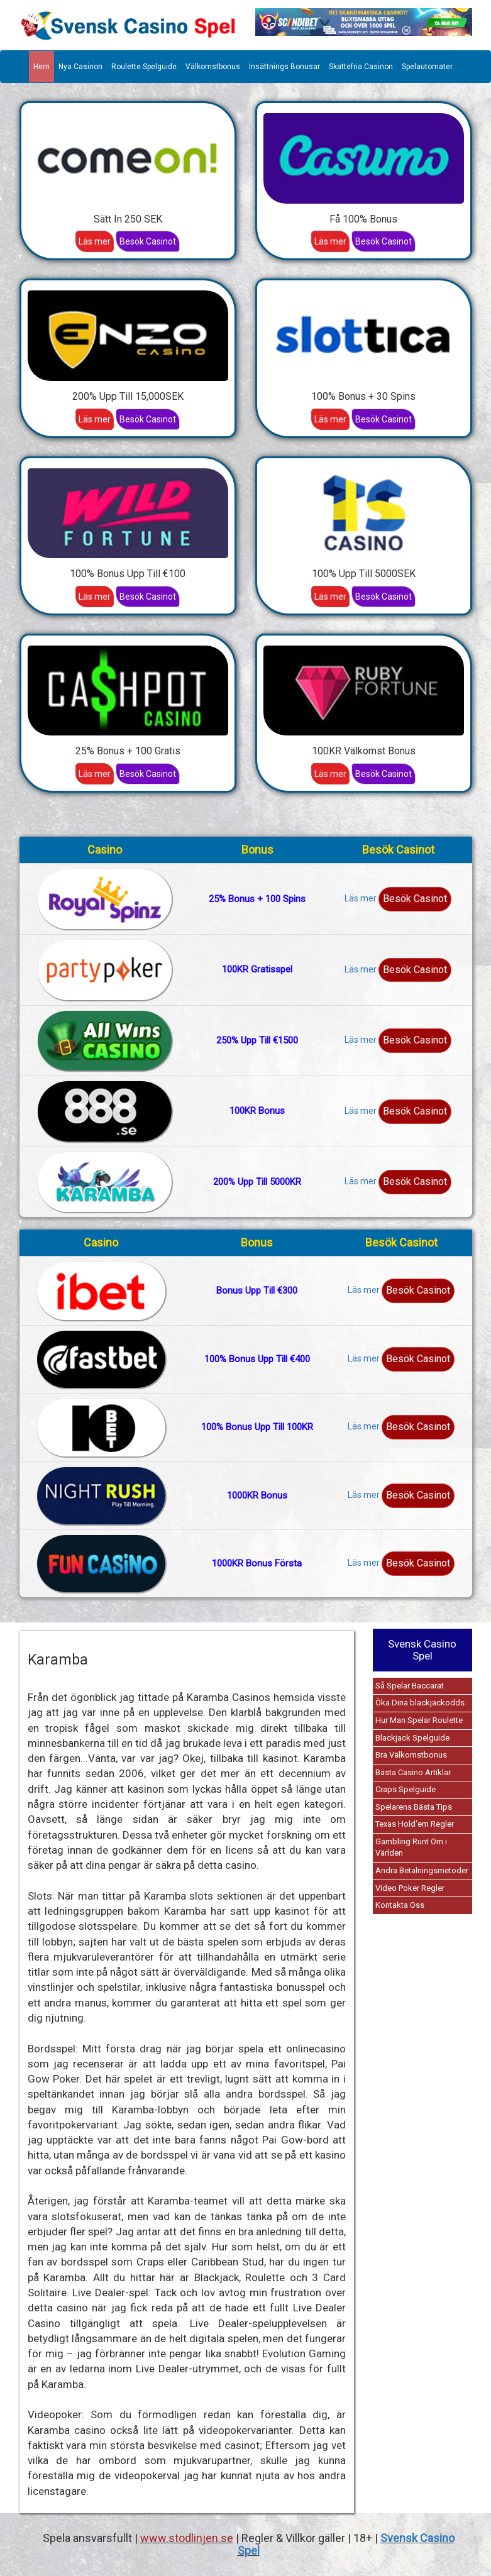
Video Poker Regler (409, 1888)
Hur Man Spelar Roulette (419, 1720)
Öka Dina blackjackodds (420, 1702)
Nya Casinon (80, 66)
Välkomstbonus (212, 66)
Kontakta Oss (399, 1905)
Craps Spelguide (405, 1789)
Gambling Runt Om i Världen (411, 1847)
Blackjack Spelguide (412, 1737)
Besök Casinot (147, 241)
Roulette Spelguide (144, 66)
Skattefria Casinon (361, 66)
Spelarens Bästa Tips (413, 1807)
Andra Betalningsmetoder (421, 1870)
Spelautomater (427, 66)
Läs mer (95, 241)
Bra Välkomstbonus (411, 1754)
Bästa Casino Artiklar (413, 1772)
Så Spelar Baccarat (409, 1685)
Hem (41, 66)
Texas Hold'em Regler (414, 1824)
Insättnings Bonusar (284, 66)
